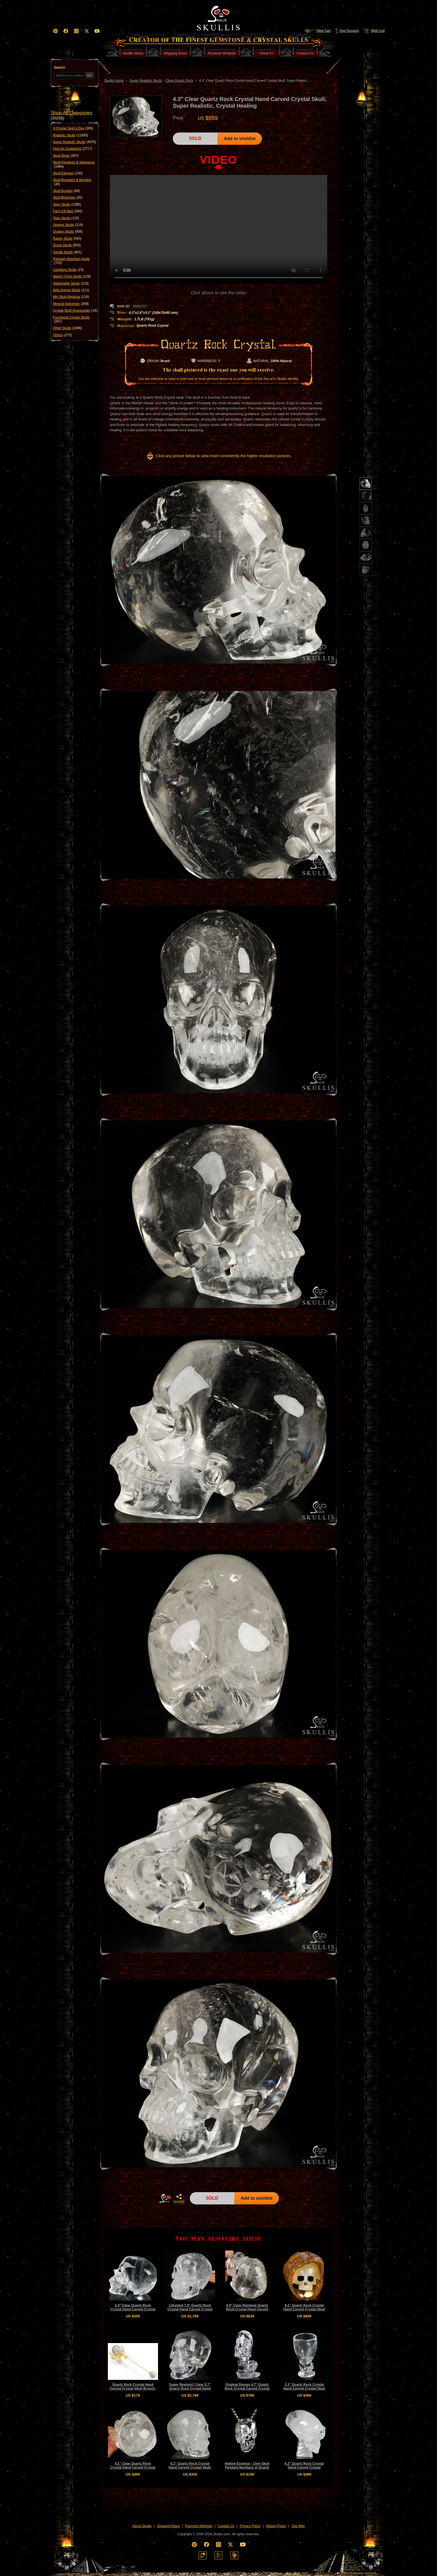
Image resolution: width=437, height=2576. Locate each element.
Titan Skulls (66, 218)
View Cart (317, 31)
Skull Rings (66, 156)
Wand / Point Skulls (72, 276)
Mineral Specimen (71, 304)
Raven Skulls (67, 238)
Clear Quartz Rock (179, 81)
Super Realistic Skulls (74, 142)
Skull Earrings (67, 173)
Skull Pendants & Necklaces (74, 164)
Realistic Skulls (70, 135)
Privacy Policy (250, 2526)
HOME (165, 2198)
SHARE (179, 2198)
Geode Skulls (67, 252)
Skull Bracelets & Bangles (72, 182)
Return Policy (276, 2526)
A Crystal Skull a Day (73, 128)
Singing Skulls (68, 225)
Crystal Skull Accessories (75, 310)
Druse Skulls (67, 245)
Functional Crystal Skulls (71, 320)
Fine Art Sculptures (72, 149)
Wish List (374, 31)
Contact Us (226, 2526)
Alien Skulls (67, 204)
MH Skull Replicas (71, 297)
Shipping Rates (168, 2526)
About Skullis (141, 2526)
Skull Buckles (66, 191)
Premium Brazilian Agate (71, 261)
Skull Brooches (67, 197)
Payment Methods (198, 2526)
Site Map (298, 2526)
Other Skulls (67, 328)
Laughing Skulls (68, 270)
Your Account (347, 31)
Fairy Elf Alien (67, 211)
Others (62, 335)
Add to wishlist (240, 138)
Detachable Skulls (71, 283)
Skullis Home (114, 81)
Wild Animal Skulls (71, 290)
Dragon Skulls (68, 231)
